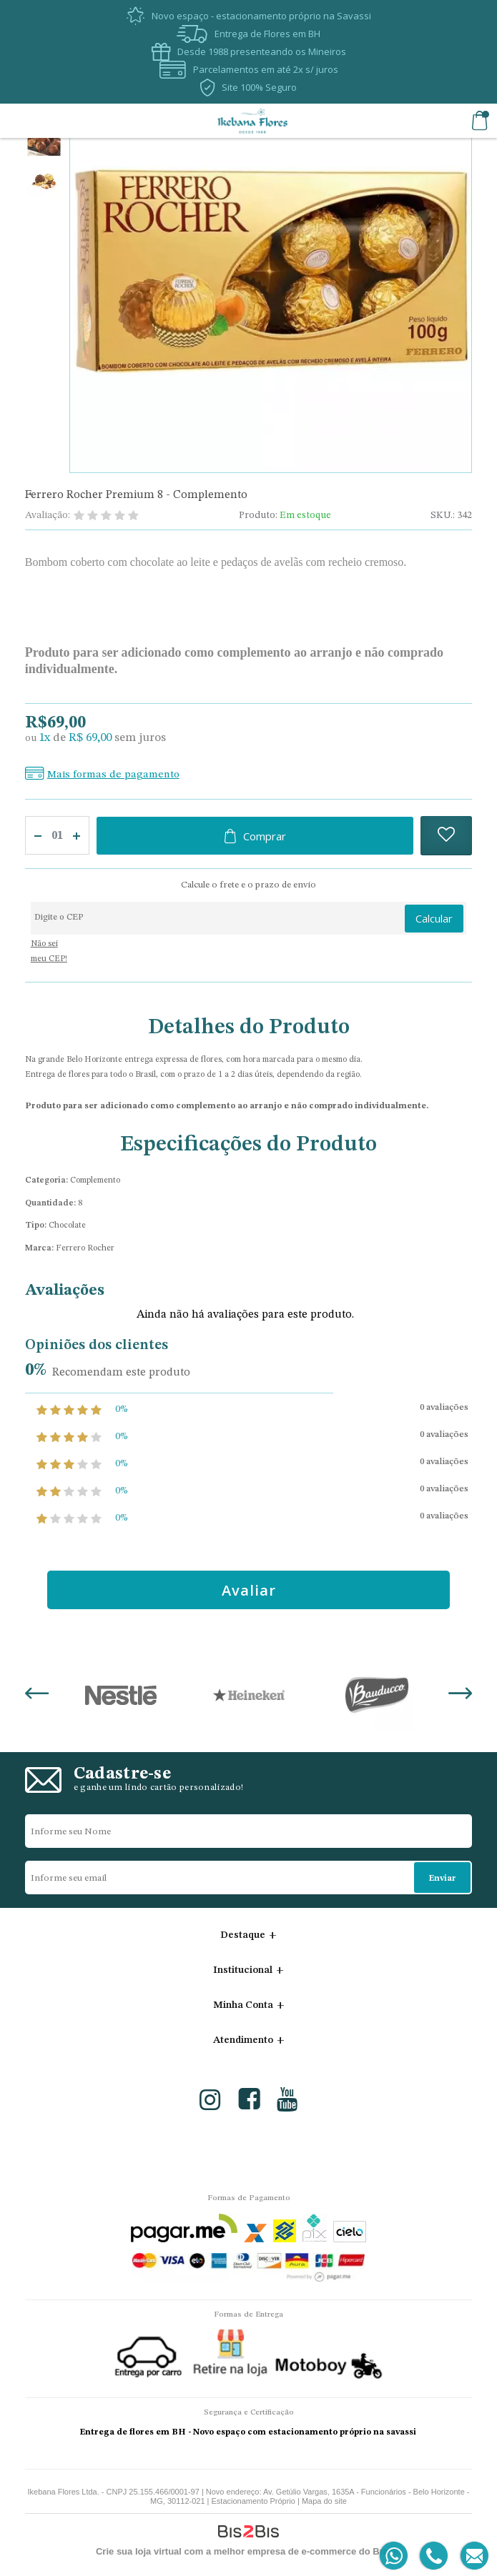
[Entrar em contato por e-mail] (471, 2556)
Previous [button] (37, 1695)
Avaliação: (47, 515)
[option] (43, 144)
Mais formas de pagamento (113, 775)
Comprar (264, 836)
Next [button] (460, 1695)
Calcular (434, 918)
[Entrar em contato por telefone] (433, 2556)
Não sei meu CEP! (49, 952)
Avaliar (249, 1590)
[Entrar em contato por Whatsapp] (394, 2556)
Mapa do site (324, 2501)
